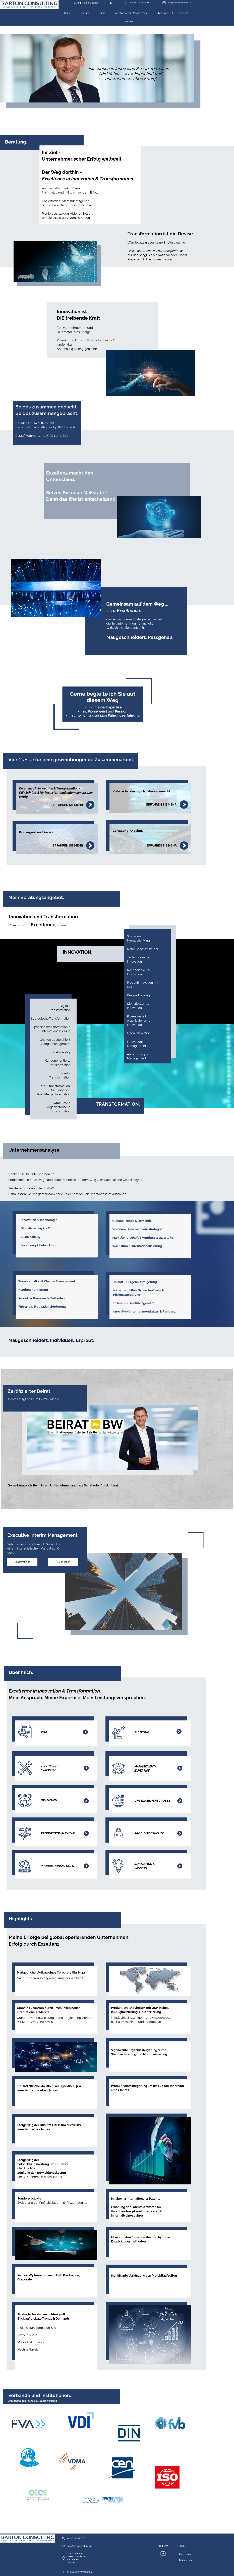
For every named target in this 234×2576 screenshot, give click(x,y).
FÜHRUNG (142, 1732)
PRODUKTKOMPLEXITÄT (58, 1833)
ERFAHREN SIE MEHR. (68, 805)
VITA (44, 1732)
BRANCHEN (49, 1800)
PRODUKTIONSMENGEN (57, 1866)
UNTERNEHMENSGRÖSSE (152, 1800)
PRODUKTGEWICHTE (149, 1833)
